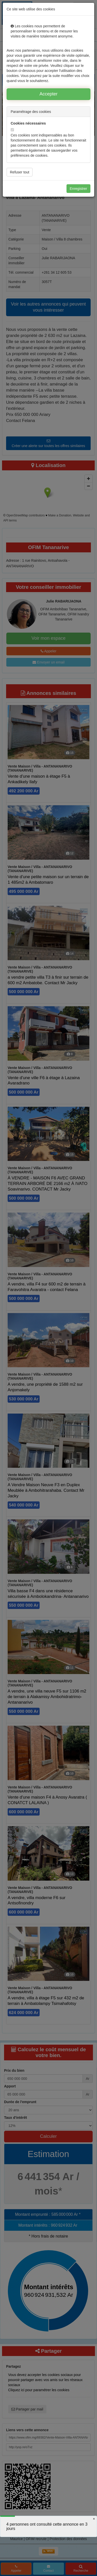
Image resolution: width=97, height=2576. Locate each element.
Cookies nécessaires (28, 123)
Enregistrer (78, 189)
